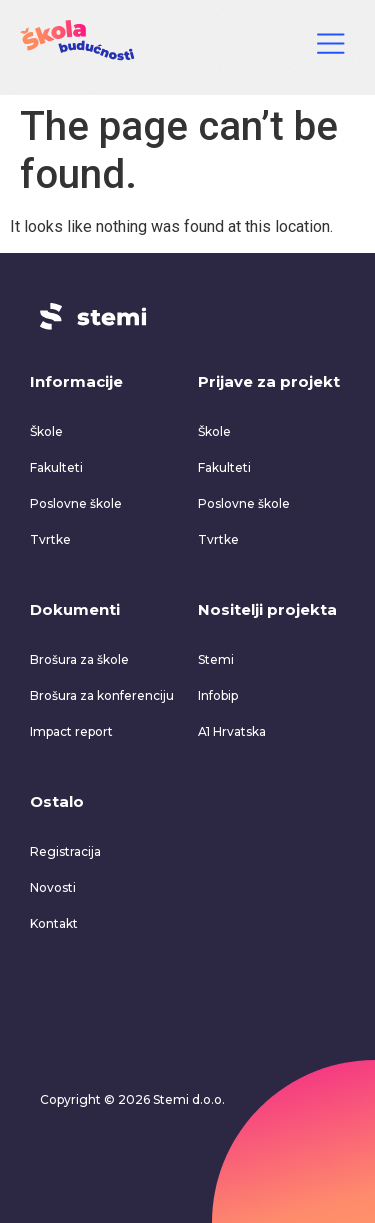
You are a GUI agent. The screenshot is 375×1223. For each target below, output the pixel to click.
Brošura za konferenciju (102, 695)
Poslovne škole (76, 503)
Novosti (53, 887)
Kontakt (54, 923)
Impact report (71, 731)
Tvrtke (50, 539)
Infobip (218, 695)
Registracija (65, 851)
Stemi (216, 659)
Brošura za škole (79, 659)
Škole (46, 431)
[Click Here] (331, 47)
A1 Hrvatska (232, 731)
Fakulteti (56, 467)
